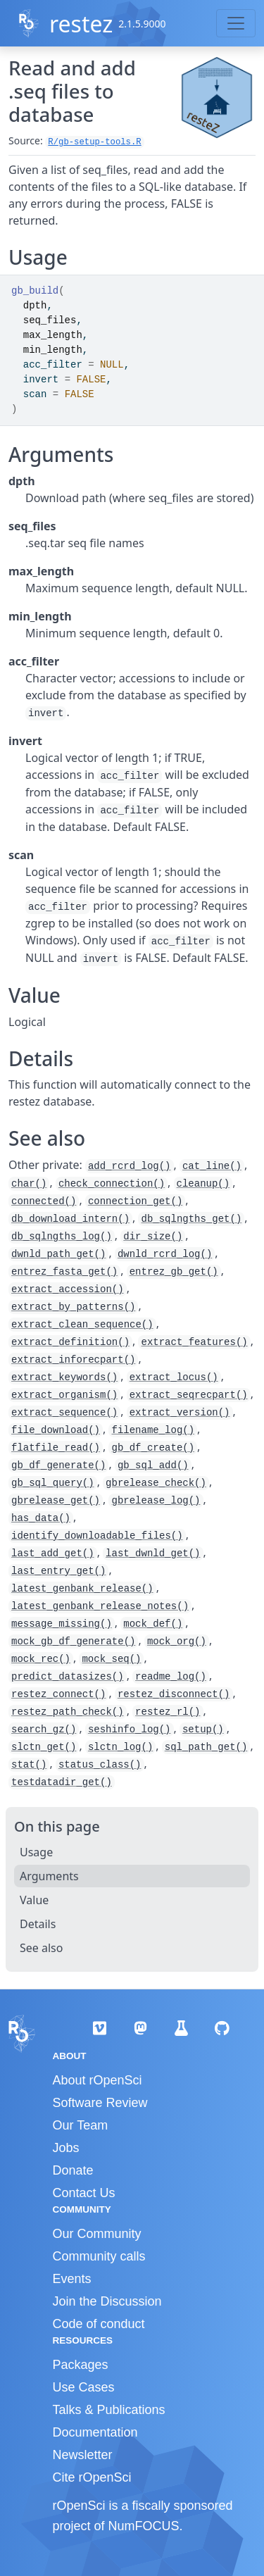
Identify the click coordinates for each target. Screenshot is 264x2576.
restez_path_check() (67, 1712)
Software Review (100, 2103)
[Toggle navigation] (236, 23)
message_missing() (61, 1624)
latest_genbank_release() (82, 1588)
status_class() (100, 1764)
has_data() (40, 1518)
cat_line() (211, 1166)
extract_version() (180, 1412)
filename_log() (152, 1430)
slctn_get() (43, 1747)
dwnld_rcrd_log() (165, 1254)
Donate (73, 2170)
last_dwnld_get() (153, 1553)
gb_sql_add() (153, 1465)
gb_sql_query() (52, 1483)
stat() (28, 1764)
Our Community (97, 2234)
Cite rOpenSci (92, 2477)
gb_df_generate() (58, 1465)
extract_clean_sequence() (82, 1324)
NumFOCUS (144, 2526)
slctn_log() (120, 1747)
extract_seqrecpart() (189, 1395)
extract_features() (194, 1342)
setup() (203, 1729)
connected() (43, 1201)
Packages (80, 2365)
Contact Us (84, 2193)
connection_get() (135, 1201)
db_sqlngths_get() (191, 1219)
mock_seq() (111, 1659)
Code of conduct (99, 2324)
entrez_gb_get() (174, 1271)
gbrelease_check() (156, 1483)
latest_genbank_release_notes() (100, 1606)
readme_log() (170, 1676)
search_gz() (43, 1729)
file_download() (55, 1430)
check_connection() (111, 1183)
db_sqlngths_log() (61, 1236)
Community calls (99, 2256)
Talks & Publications (109, 2410)
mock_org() (176, 1641)
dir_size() (152, 1236)
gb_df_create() (152, 1447)
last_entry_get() (58, 1571)
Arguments (49, 1876)
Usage (36, 1852)
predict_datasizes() (67, 1676)
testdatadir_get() (61, 1782)
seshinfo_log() (129, 1729)
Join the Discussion (107, 2301)
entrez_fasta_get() (64, 1271)
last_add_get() (52, 1553)
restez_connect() (58, 1694)
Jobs (66, 2148)
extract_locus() (174, 1377)
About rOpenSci (97, 2080)
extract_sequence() (64, 1412)
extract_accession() (67, 1289)
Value (34, 1900)
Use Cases (84, 2387)
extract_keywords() (64, 1377)
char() (28, 1183)
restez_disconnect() (174, 1694)
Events (72, 2279)
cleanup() (203, 1183)
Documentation (95, 2432)
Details (38, 1924)
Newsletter (83, 2455)
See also (41, 1948)
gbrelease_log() (155, 1500)
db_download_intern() (70, 1219)
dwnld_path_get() (58, 1254)
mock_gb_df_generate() (73, 1641)
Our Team (80, 2125)
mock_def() (152, 1624)
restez (81, 23)
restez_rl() (167, 1712)
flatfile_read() (55, 1447)
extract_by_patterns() (73, 1307)
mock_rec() (40, 1659)
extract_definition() (70, 1342)
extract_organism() (64, 1395)
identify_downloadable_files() (97, 1536)
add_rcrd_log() (129, 1166)
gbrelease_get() (55, 1500)
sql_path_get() (206, 1747)
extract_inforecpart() (73, 1359)
